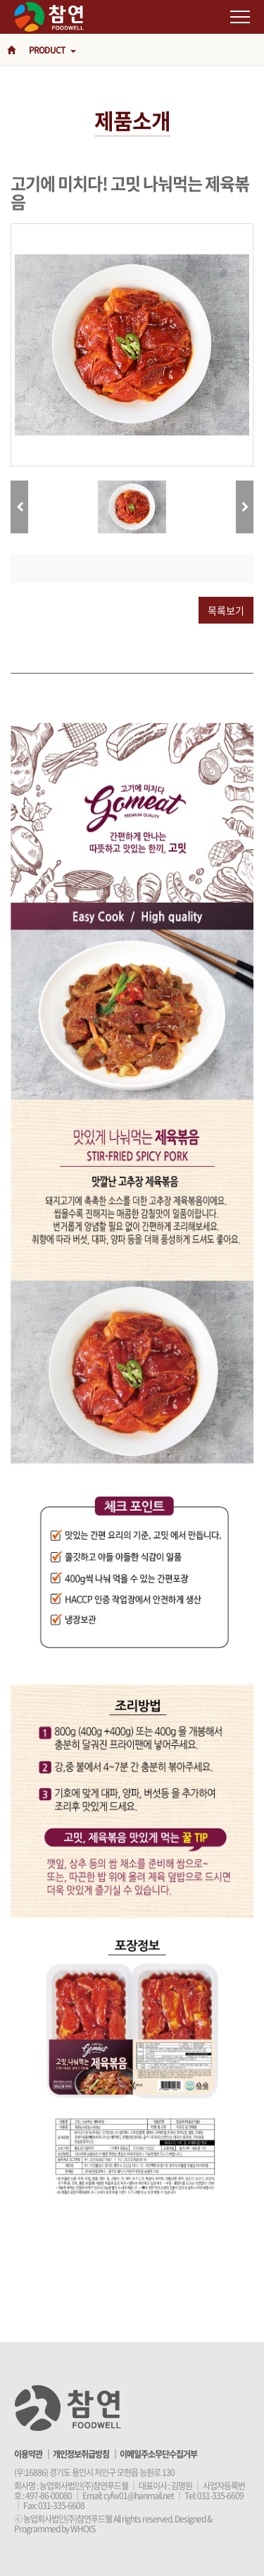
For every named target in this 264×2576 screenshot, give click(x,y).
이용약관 (28, 2454)
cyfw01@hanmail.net (138, 2495)
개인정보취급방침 (81, 2454)
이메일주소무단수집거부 (158, 2454)
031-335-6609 (220, 2495)
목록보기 (226, 610)
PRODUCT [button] (52, 50)
